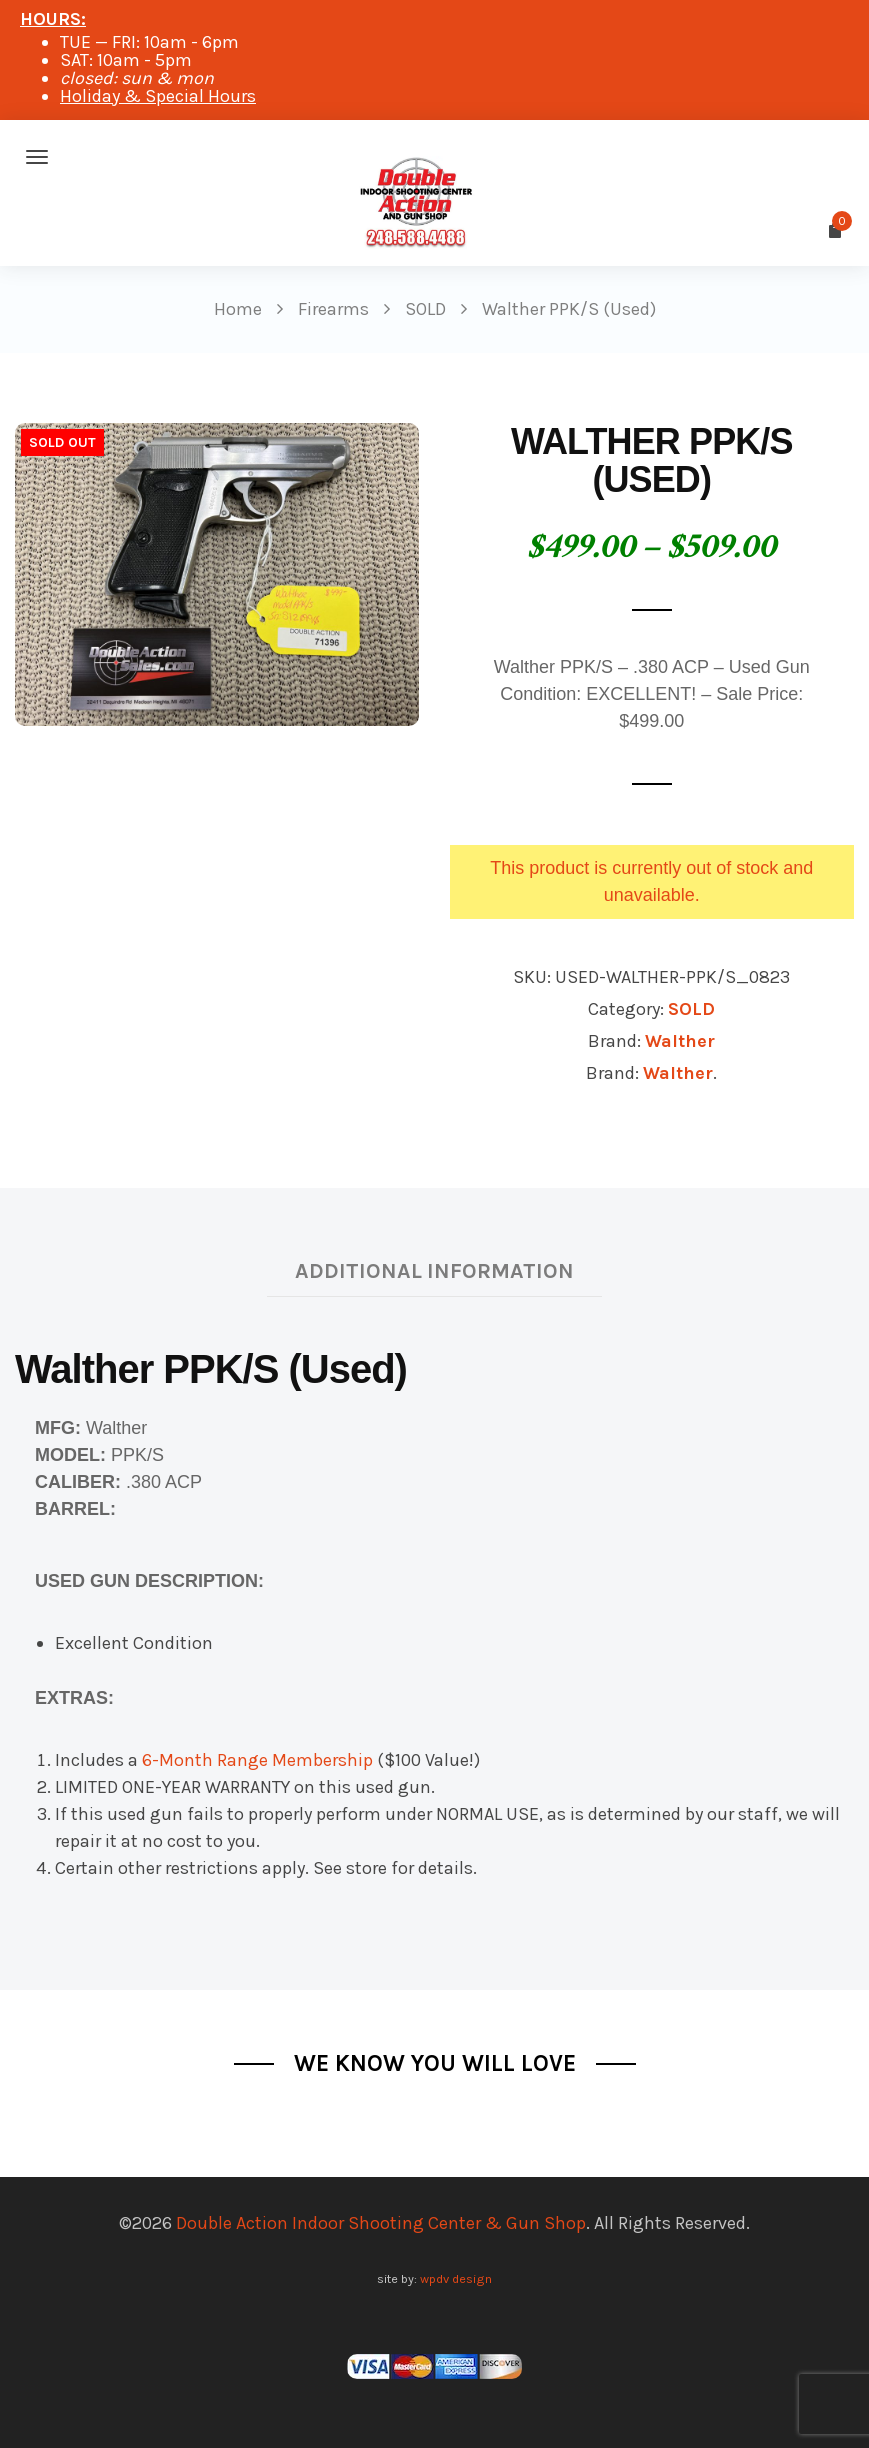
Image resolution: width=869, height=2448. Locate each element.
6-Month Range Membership (257, 1760)
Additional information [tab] (434, 1270)
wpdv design (456, 2278)
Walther (680, 1041)
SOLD (691, 1009)
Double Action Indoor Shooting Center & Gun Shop (381, 2223)
